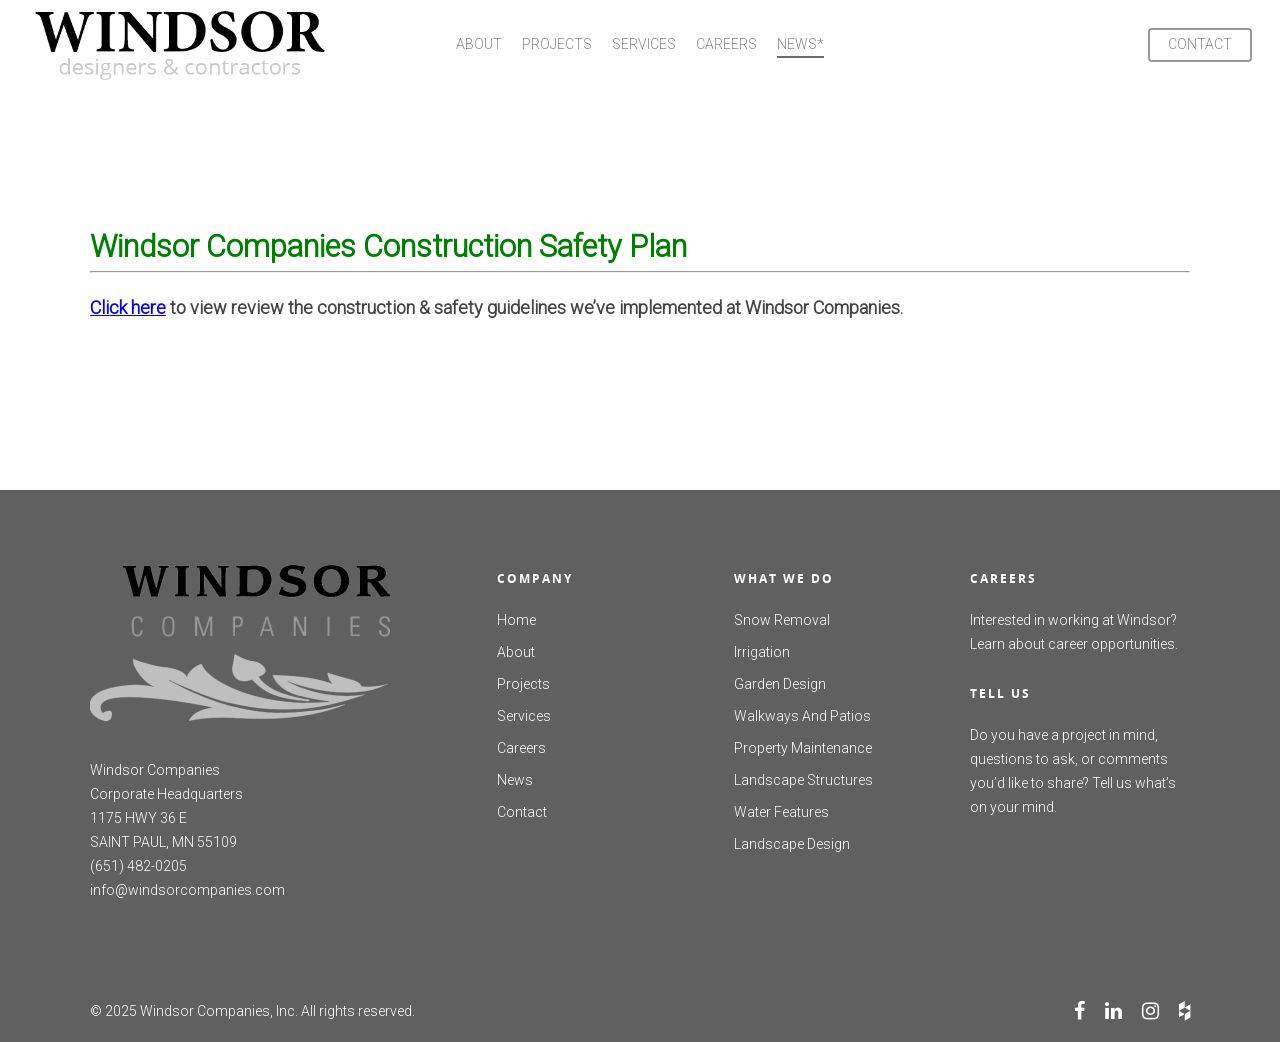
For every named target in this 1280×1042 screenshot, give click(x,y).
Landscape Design (792, 844)
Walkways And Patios (802, 716)
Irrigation (762, 652)
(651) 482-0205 (138, 866)
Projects (523, 684)
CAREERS (726, 44)
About (516, 652)
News (515, 780)
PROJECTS (557, 44)
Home (516, 620)
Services (524, 716)
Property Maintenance (803, 748)
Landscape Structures (803, 780)
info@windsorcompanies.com (187, 890)
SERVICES (644, 44)
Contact (522, 812)
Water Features (781, 812)
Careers (521, 748)
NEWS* (800, 44)
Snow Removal (782, 620)
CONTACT (1200, 44)
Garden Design (780, 684)
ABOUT (479, 44)
